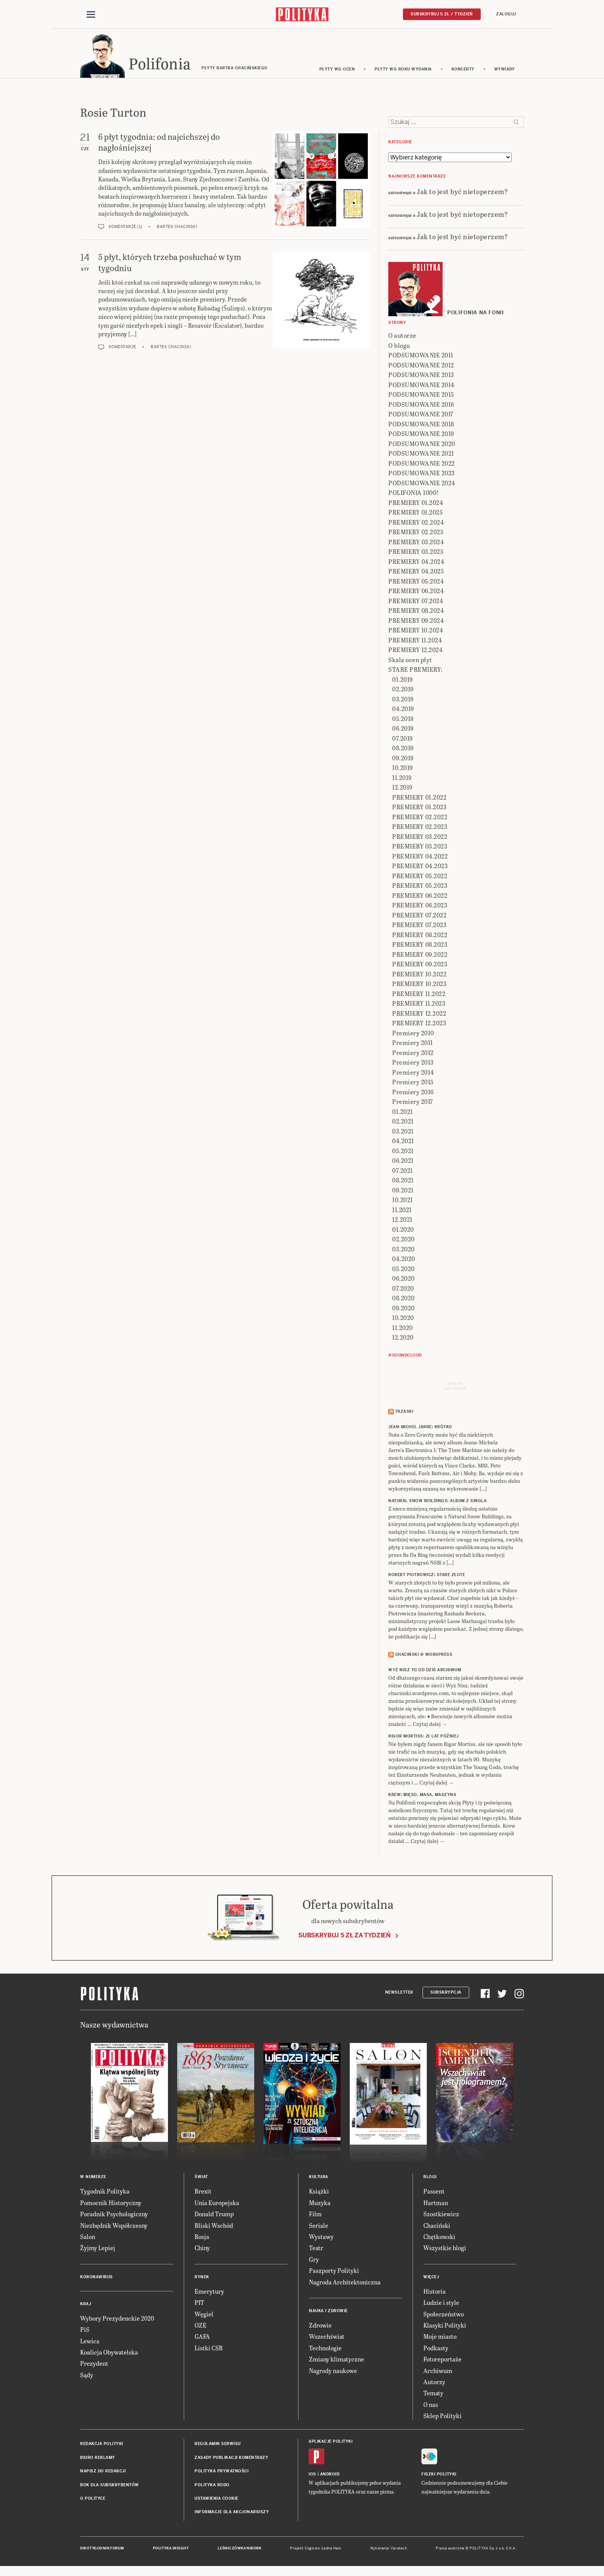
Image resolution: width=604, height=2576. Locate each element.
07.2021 (402, 1171)
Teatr (316, 2249)
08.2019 (403, 749)
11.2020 (402, 1328)
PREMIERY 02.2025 (415, 533)
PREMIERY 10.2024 (415, 631)
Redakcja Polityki (101, 2445)
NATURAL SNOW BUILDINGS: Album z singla (437, 1501)
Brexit (203, 2192)
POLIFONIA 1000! (413, 494)
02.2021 (403, 1122)
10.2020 (403, 1319)
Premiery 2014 (413, 1073)
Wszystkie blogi (444, 2249)
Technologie (325, 2349)
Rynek (202, 2278)
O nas (430, 2405)
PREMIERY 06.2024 (416, 592)
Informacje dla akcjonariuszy (232, 2513)
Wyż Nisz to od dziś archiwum (424, 1671)
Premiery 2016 (413, 1092)
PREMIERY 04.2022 (420, 857)
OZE (200, 2326)
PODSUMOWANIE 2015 (421, 395)
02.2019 (403, 690)
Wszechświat (326, 2337)
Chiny (202, 2249)
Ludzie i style (441, 2303)
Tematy (433, 2394)
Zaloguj (506, 14)
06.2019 (403, 729)
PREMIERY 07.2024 (415, 601)
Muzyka (320, 2203)
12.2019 (402, 788)
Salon (87, 2237)
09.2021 (403, 1191)
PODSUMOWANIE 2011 (420, 356)
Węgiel (204, 2315)
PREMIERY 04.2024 (416, 562)
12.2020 (403, 1338)
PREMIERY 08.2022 (419, 935)
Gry (314, 2260)
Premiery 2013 (413, 1063)
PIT (199, 2303)
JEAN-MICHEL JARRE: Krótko (420, 1428)
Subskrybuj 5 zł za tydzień (344, 1936)
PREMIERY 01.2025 (415, 513)
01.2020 (403, 1230)
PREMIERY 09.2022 (419, 955)
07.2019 (402, 739)
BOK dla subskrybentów (109, 2486)
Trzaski (404, 1412)
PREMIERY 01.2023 (419, 808)
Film (315, 2214)
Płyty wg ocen (337, 70)
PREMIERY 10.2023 (419, 985)
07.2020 (403, 1289)
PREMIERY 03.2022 (419, 837)
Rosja (202, 2237)
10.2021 (402, 1201)
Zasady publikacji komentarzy (231, 2458)
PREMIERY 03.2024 (416, 542)
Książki (319, 2192)
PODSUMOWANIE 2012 (421, 366)
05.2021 (403, 1151)
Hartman (435, 2203)
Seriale (318, 2226)
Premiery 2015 (413, 1083)
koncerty (463, 70)
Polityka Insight (171, 2549)
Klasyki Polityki (444, 2326)
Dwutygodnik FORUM (102, 2549)
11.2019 (402, 778)
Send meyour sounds (455, 1387)
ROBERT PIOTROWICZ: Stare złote (426, 1575)
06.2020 (403, 1279)
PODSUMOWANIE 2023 (421, 474)
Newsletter (399, 1993)
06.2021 (403, 1161)
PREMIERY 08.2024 (416, 611)
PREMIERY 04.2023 (420, 867)
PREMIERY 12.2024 (415, 651)
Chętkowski (439, 2237)
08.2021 (403, 1181)
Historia (434, 2292)
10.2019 (402, 769)
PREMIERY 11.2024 (415, 641)
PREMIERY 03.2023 (419, 847)
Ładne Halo (331, 2549)
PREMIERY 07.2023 (419, 926)
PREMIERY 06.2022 (419, 896)
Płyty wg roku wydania (403, 70)
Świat (201, 2178)
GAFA (202, 2337)
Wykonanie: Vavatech (388, 2549)
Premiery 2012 (413, 1053)
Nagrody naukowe (333, 2371)
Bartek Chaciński (177, 227)
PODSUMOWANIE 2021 (421, 454)
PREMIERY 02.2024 (416, 523)
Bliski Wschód (214, 2226)
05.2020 (403, 1269)
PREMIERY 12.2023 (419, 1024)
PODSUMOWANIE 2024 (421, 484)
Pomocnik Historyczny (110, 2203)
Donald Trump (214, 2214)
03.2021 (403, 1132)
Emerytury (209, 2292)
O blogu (399, 346)
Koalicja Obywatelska (109, 2353)
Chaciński (436, 2226)
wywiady (504, 70)
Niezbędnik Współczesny (114, 2226)
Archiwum (437, 2371)
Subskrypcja (445, 1993)
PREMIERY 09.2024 (416, 621)
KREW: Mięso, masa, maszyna (422, 1796)
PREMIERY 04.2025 (416, 572)
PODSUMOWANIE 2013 (421, 376)
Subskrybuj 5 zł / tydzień (442, 14)
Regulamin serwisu (218, 2445)
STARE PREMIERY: (415, 670)
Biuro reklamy (97, 2458)
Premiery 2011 (412, 1044)
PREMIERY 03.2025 (415, 552)
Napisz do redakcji (103, 2472)
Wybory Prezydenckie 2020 (117, 2319)
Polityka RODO (212, 2486)
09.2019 (403, 759)
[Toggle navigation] (91, 14)
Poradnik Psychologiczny (114, 2214)
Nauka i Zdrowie (328, 2311)
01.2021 (402, 1112)
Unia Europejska (217, 2203)
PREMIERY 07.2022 (419, 916)
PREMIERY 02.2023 (419, 827)
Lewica (89, 2342)
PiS (84, 2330)
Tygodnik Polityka (104, 2192)
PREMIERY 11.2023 (418, 1004)
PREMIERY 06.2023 (419, 906)
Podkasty (435, 2349)
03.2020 (403, 1250)
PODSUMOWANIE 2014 (421, 385)
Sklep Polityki (442, 2416)
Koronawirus (96, 2278)
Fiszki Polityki (438, 2475)
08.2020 (403, 1299)
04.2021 (403, 1142)
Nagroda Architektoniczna (345, 2283)
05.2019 (403, 719)
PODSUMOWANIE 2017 (420, 415)
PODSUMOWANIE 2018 (421, 425)
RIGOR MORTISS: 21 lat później (423, 1737)
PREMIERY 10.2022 (419, 975)
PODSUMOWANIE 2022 (421, 464)
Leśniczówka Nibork (239, 2549)
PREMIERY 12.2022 (419, 1014)
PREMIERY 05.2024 (416, 582)
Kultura (318, 2178)
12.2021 (402, 1220)
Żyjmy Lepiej (97, 2249)
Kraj (85, 2305)
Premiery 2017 (412, 1102)
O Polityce (92, 2499)
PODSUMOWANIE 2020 (421, 444)
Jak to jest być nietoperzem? (462, 192)
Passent (434, 2192)
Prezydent (94, 2364)
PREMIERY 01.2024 (415, 503)
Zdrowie (320, 2326)
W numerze (93, 2178)
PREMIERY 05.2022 (419, 876)
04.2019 (403, 710)
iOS (312, 2475)
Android (330, 2475)
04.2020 (403, 1260)
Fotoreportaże (442, 2360)
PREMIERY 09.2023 (419, 965)
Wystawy (321, 2237)
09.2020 (403, 1309)
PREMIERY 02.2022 (419, 817)
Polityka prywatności (221, 2472)
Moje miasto (439, 2337)
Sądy (86, 2375)
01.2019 (402, 680)
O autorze (402, 336)
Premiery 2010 (413, 1034)
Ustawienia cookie (216, 2499)
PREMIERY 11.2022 (418, 994)
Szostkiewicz (441, 2214)
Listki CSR (209, 2349)
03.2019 (403, 700)
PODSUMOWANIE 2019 (421, 435)
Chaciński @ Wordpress (424, 1655)
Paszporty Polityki (334, 2271)
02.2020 (403, 1240)
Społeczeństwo (443, 2315)
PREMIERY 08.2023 (419, 945)
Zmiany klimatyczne (336, 2360)
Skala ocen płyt (410, 660)
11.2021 (402, 1210)
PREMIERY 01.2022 (419, 798)
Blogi (430, 2178)
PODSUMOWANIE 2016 (421, 405)
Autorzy (434, 2382)
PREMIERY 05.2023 (419, 886)
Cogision (312, 2549)
